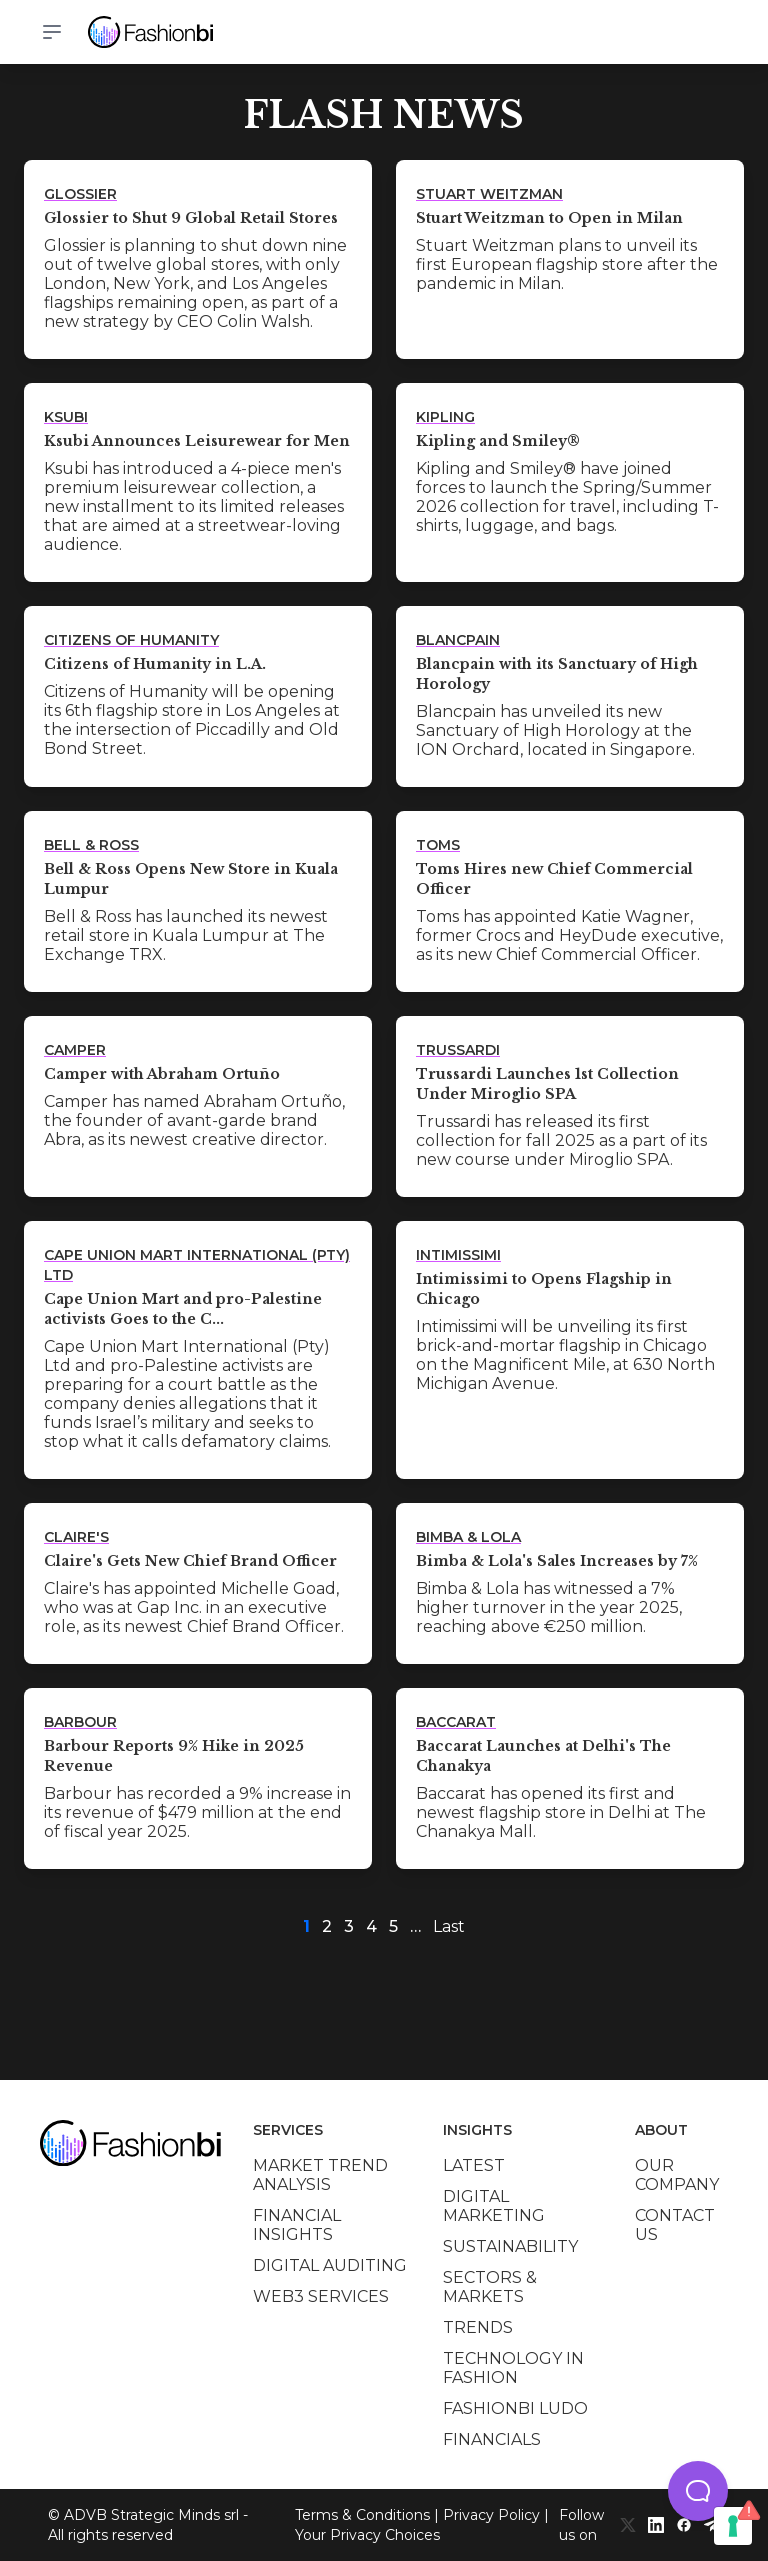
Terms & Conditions (362, 2515)
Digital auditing (330, 2265)
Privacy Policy (491, 2515)
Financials (492, 2439)
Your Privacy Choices (367, 2535)
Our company (677, 2175)
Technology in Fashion (513, 2368)
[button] (698, 2491)
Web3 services (321, 2296)
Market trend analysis (320, 2175)
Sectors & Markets (490, 2287)
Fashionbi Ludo (515, 2408)
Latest (474, 2165)
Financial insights (297, 2225)
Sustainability (510, 2246)
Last (449, 1926)
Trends (478, 2327)
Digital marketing (494, 2206)
